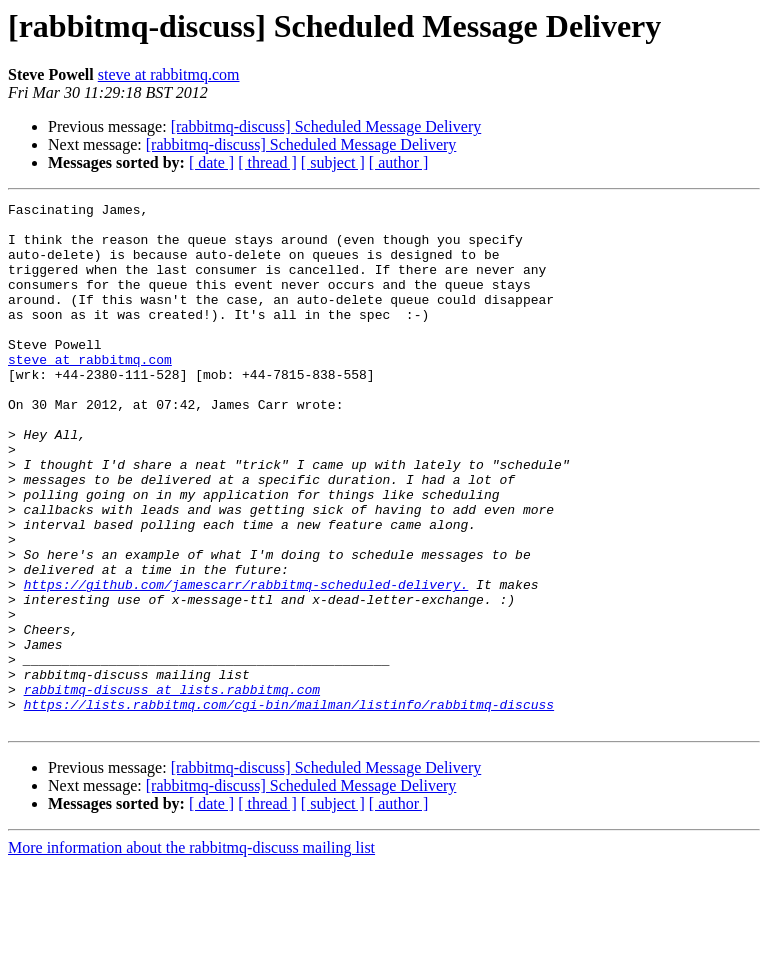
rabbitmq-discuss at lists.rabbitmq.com (172, 788)
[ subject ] (333, 162)
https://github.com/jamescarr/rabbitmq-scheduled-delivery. (246, 662)
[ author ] (399, 162)
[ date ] (211, 162)
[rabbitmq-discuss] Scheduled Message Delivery (326, 126)
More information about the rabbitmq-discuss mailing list (191, 952)
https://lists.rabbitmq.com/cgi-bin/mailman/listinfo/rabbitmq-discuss (289, 806)
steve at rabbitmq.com (169, 74)
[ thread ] (267, 162)
